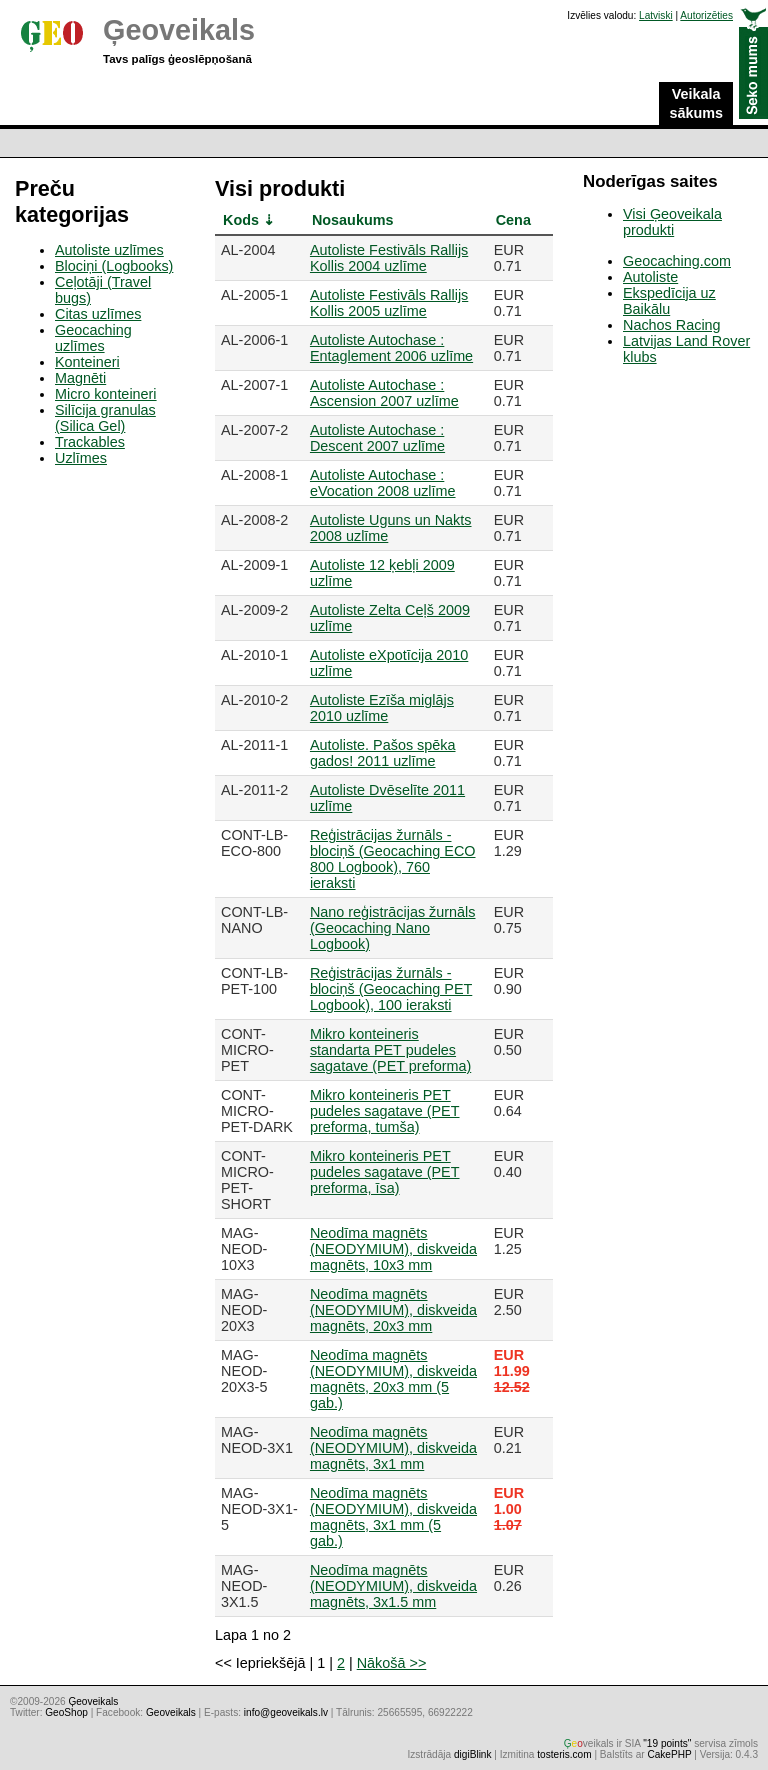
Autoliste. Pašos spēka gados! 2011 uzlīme (383, 753)
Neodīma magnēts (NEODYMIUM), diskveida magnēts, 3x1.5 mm (393, 1586)
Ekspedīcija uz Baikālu (669, 301)
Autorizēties (706, 15)
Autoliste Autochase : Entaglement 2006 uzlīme (391, 348)
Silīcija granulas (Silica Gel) (105, 418)
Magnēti (80, 378)
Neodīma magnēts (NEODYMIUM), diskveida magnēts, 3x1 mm (393, 1448)
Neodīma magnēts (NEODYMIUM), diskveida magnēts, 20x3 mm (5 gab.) (393, 1379)
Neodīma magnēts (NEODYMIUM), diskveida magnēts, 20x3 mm (393, 1310)
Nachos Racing (672, 325)
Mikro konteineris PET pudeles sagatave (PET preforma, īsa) (385, 1172)
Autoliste (650, 277)
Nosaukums (353, 220)
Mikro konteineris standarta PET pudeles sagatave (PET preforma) (390, 1050)
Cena (513, 220)
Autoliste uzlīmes (109, 250)
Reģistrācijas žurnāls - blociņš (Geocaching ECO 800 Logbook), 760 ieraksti (393, 859)
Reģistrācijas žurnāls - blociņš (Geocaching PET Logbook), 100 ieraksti (391, 989)
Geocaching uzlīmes (93, 338)
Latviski (656, 15)
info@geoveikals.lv (286, 1712)
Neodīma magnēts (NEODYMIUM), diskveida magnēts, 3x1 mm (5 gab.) (393, 1517)
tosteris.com (564, 1754)
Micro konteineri (106, 394)
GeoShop (66, 1712)
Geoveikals (171, 1712)
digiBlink (473, 1754)
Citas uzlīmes (98, 314)
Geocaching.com (677, 261)
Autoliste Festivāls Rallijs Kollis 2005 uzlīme (389, 303)
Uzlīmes (81, 458)
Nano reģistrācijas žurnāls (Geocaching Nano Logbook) (393, 928)
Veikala (696, 104)
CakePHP (669, 1754)
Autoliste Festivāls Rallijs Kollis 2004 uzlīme (389, 258)
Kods (241, 220)
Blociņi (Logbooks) (114, 266)
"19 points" (667, 1743)
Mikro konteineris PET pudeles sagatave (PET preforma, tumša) (385, 1111)
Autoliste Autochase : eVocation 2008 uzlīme (383, 483)
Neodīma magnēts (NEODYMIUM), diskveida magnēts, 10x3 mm (393, 1249)
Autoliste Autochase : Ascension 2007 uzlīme (384, 393)
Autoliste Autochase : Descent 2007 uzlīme (377, 438)
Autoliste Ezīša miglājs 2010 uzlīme (382, 708)
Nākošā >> (392, 1663)
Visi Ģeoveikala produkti (672, 222)
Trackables (90, 442)
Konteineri (87, 362)
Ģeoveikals (179, 30)
